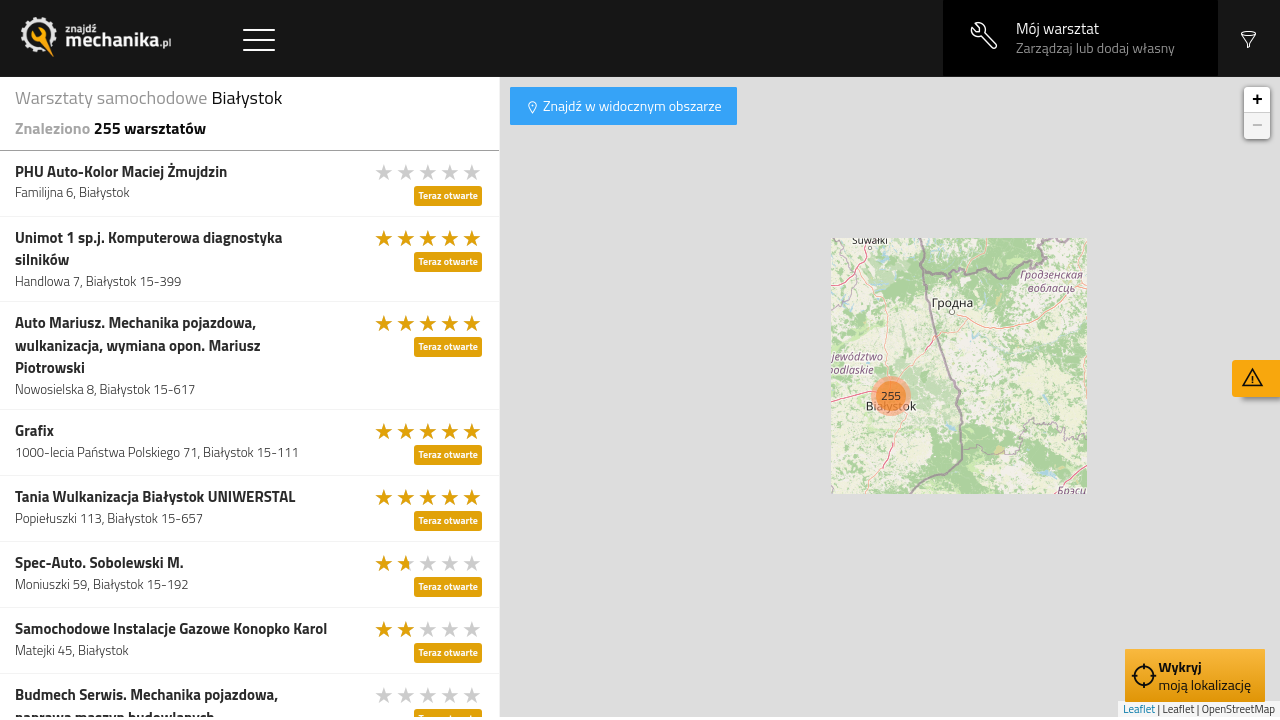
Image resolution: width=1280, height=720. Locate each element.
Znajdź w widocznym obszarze (631, 105)
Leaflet (1139, 709)
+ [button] (1257, 100)
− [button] (1257, 126)
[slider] (429, 172)
